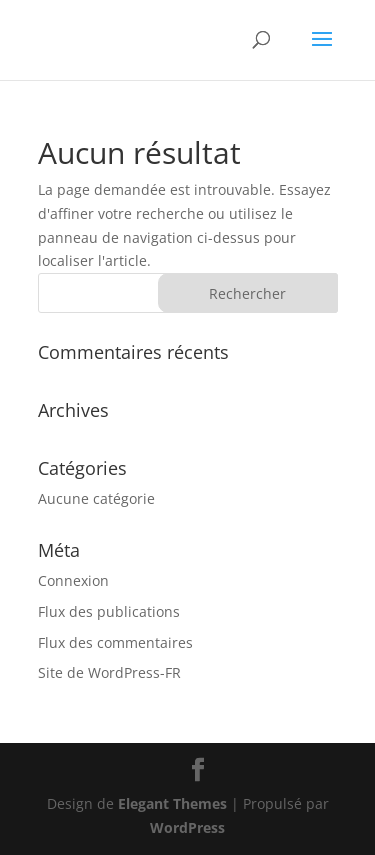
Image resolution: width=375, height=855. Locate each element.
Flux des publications (109, 611)
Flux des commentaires (115, 642)
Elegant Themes (172, 803)
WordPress (187, 827)
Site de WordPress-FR (109, 672)
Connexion (73, 580)
